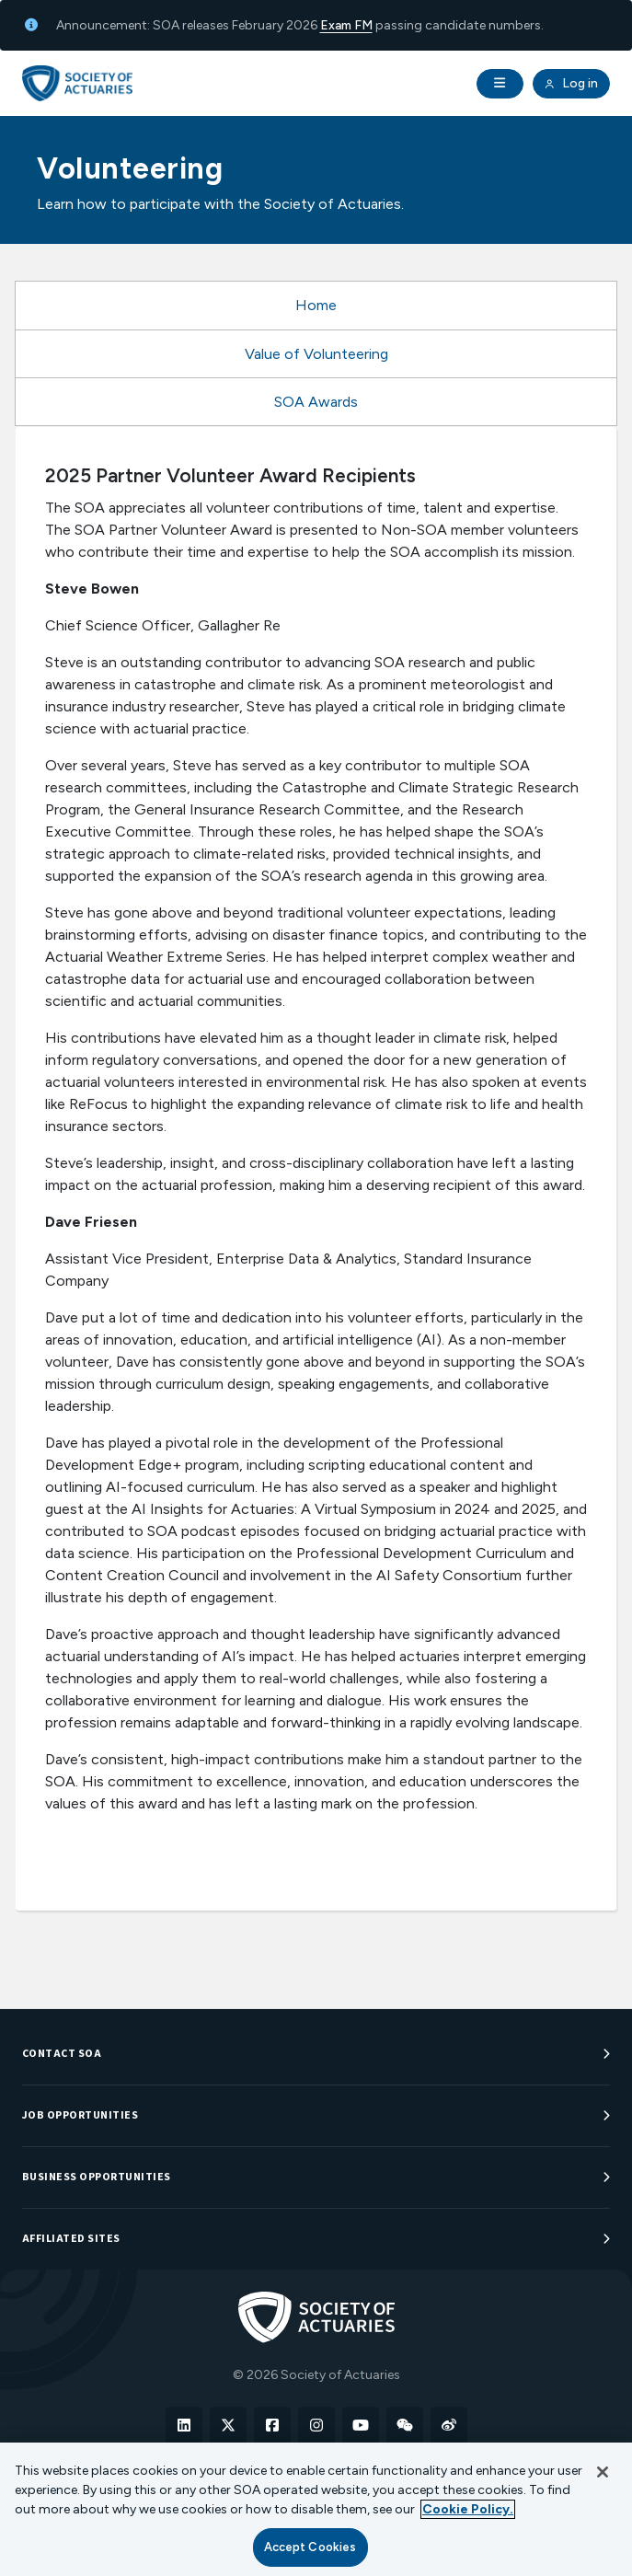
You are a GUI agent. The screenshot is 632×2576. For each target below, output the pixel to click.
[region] (316, 2509)
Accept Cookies (310, 2547)
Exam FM (346, 25)
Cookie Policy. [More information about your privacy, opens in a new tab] (467, 2509)
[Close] (602, 2472)
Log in (571, 83)
